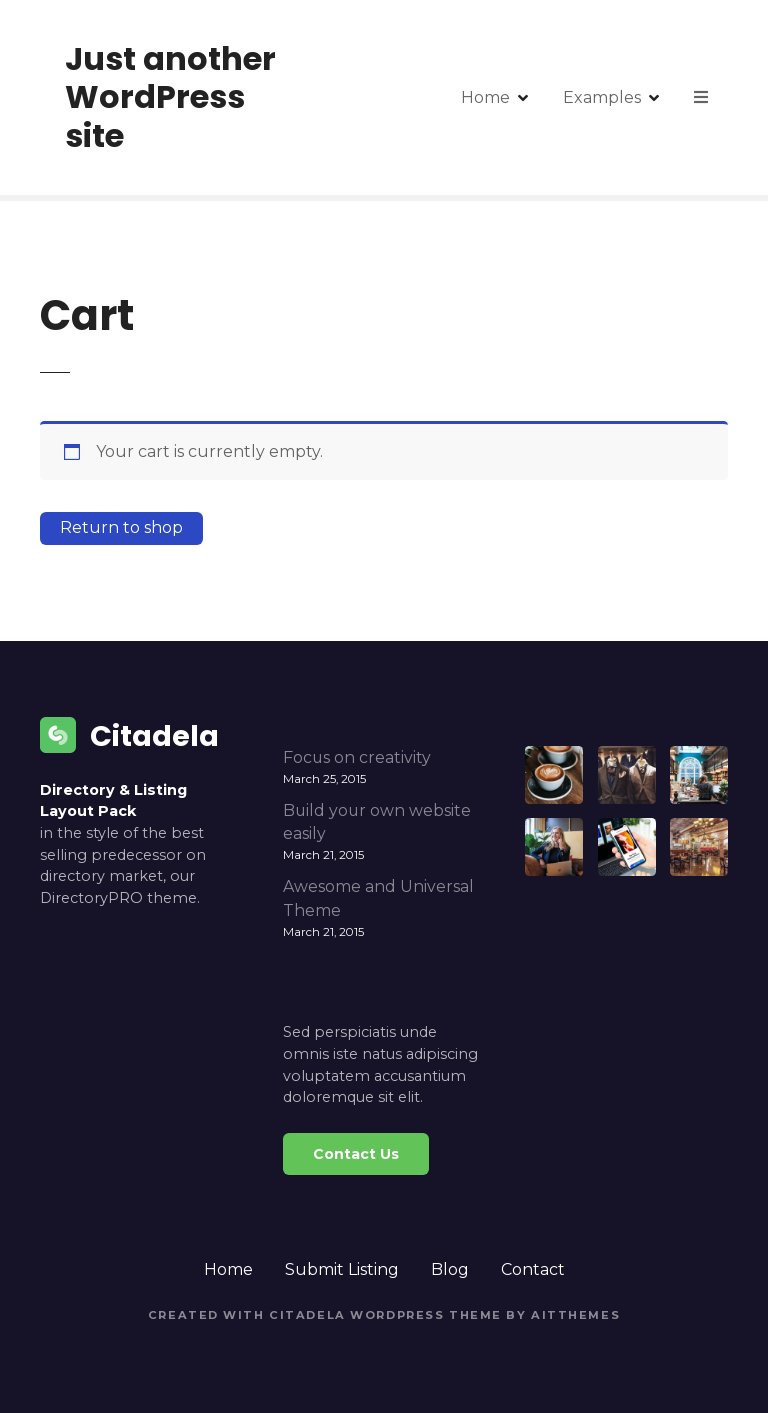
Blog (450, 1269)
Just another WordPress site (170, 97)
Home (485, 97)
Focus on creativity (357, 757)
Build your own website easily (377, 822)
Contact (533, 1269)
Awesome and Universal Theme (378, 898)
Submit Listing (342, 1269)
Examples (602, 97)
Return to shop (121, 527)
